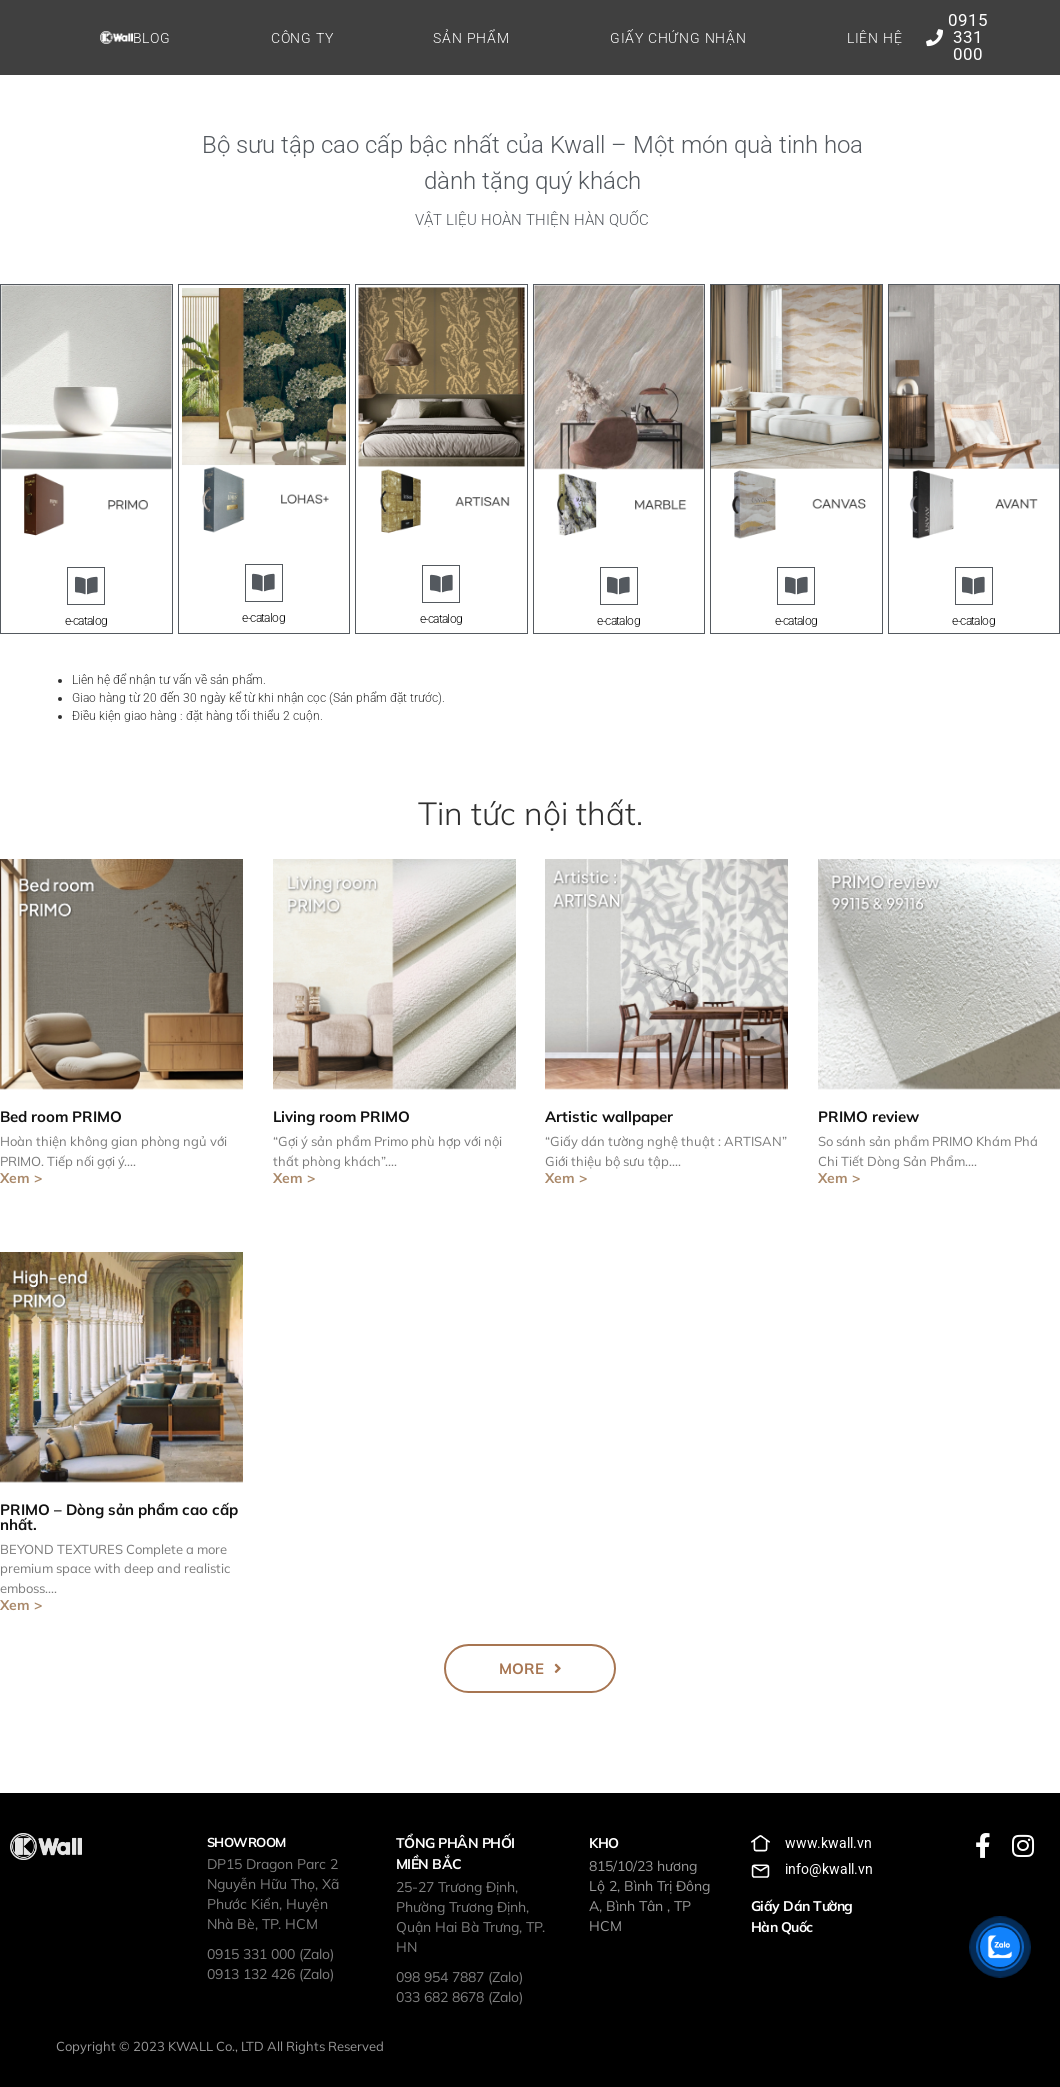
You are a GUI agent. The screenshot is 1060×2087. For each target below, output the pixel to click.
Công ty (302, 38)
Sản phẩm (471, 38)
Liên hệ (875, 38)
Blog (152, 38)
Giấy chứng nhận (678, 38)
